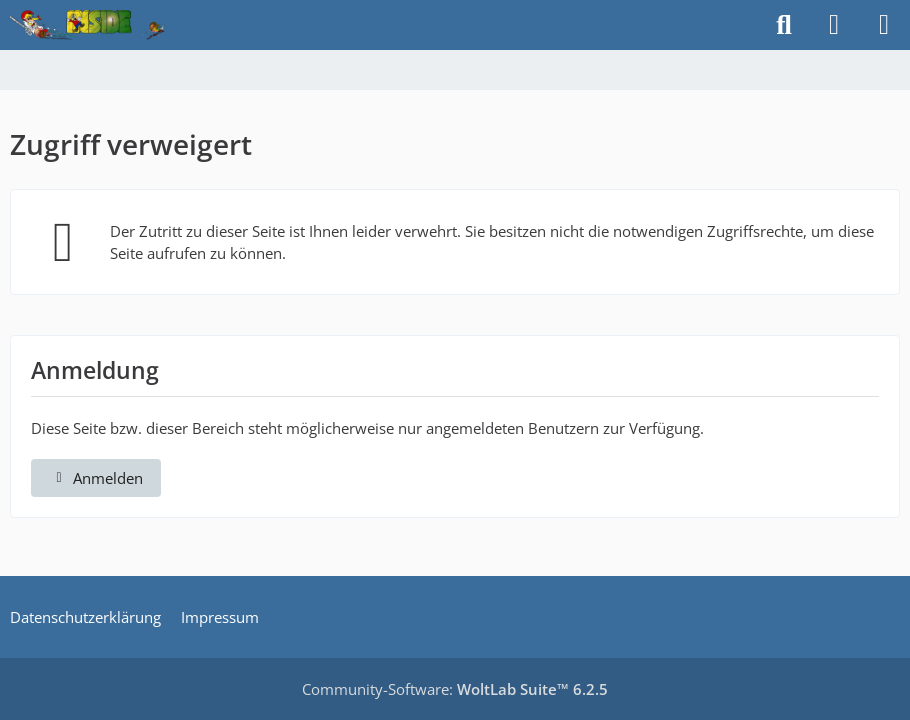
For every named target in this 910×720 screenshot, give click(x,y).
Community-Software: (455, 689)
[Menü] (884, 25)
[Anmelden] (834, 25)
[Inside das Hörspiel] (87, 25)
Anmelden (96, 478)
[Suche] (784, 25)
